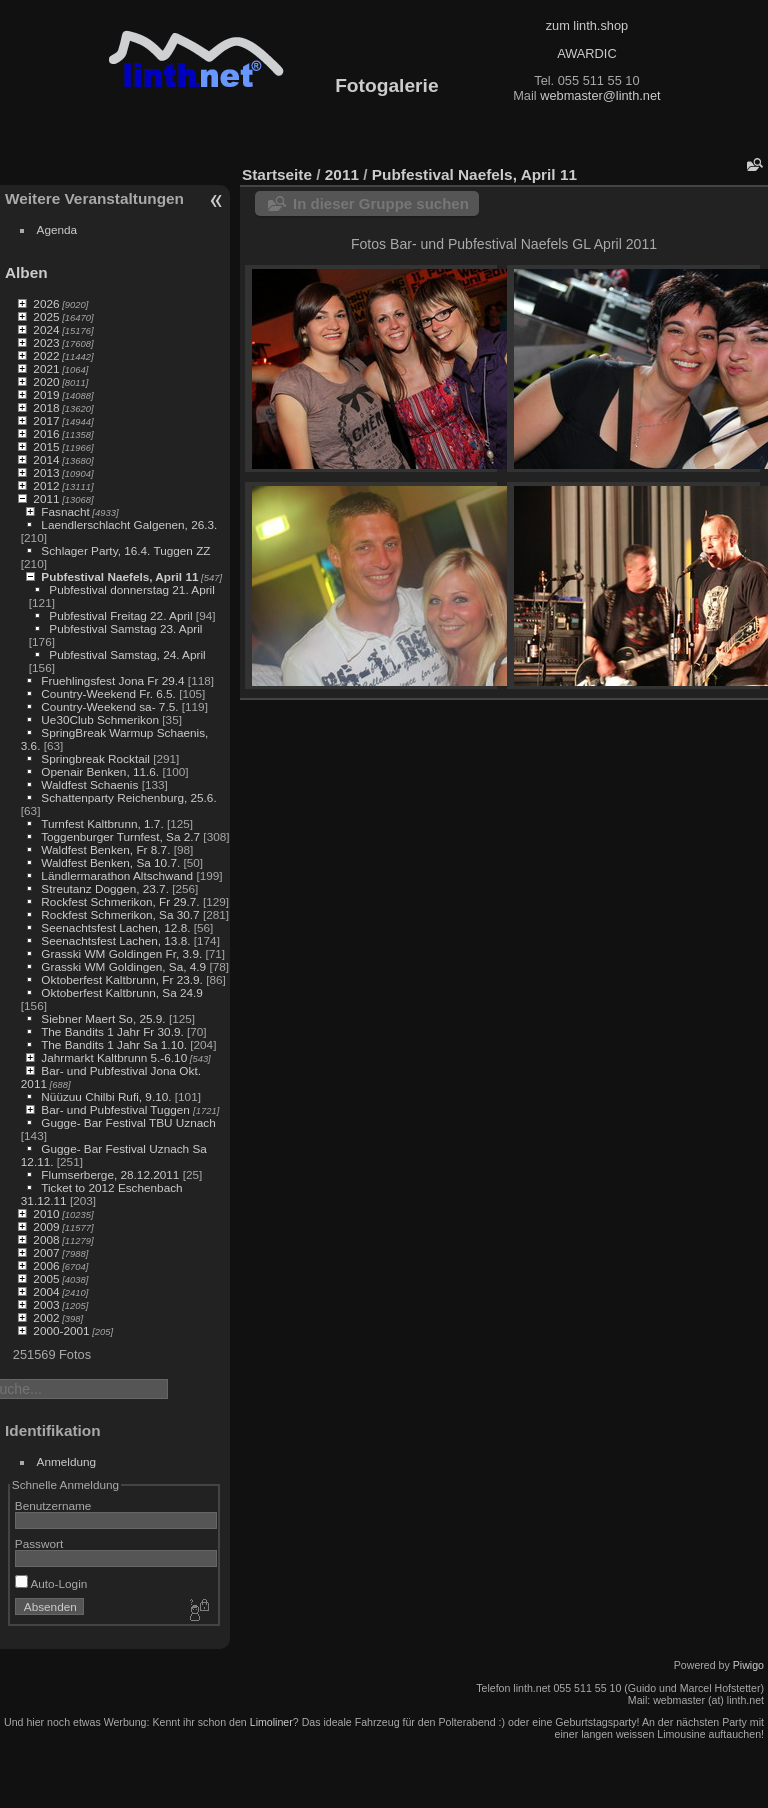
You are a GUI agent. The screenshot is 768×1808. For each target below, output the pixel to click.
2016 (46, 433)
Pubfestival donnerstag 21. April (131, 589)
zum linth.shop (587, 25)
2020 (46, 381)
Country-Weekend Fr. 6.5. (108, 693)
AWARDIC (586, 53)
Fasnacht (65, 511)
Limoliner (271, 1722)
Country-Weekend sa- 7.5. (109, 706)
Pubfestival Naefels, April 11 (119, 576)
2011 (46, 498)
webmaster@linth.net (600, 95)
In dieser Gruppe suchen (381, 203)
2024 (46, 329)
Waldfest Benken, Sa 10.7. (110, 862)
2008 (46, 1239)
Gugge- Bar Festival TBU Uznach (128, 1122)
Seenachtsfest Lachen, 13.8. (115, 940)
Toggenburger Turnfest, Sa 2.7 (120, 836)
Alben (26, 272)
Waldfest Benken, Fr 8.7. (105, 849)
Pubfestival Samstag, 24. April (127, 654)
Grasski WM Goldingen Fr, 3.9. (121, 953)
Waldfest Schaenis (89, 784)
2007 (46, 1252)
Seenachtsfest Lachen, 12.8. (115, 927)
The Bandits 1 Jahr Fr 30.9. (112, 1031)
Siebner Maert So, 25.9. (103, 1018)
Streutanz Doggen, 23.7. (105, 888)
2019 (46, 394)
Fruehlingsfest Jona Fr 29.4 (112, 680)
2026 (46, 303)
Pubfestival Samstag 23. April (125, 628)
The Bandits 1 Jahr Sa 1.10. (114, 1044)
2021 (46, 368)
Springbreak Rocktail (95, 758)
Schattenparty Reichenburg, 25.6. (128, 797)
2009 (46, 1226)
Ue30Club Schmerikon (100, 719)
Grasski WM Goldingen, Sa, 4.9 (123, 966)
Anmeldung (67, 1461)
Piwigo (748, 1665)
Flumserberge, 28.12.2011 (110, 1174)
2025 (46, 316)
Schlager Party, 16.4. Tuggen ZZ (125, 550)
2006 (46, 1265)
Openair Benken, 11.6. (100, 771)
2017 (46, 420)
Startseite (277, 174)
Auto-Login (51, 1583)
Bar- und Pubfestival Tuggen (117, 1109)
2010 (46, 1213)
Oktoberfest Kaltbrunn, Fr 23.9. (122, 979)
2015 (46, 446)
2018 (46, 407)
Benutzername (53, 1505)
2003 (46, 1304)
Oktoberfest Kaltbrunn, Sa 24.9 (122, 992)
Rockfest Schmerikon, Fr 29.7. (120, 901)
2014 (46, 459)
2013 (46, 472)
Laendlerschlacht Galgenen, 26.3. (129, 524)
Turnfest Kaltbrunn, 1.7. (102, 823)
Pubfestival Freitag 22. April (120, 615)
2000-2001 (61, 1330)
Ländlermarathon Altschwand (117, 875)
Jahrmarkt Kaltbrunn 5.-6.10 (114, 1057)
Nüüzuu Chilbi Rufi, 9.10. (106, 1096)
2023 (46, 342)
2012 (46, 485)
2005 (46, 1278)
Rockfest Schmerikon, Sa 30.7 (120, 914)
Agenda (57, 229)
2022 (46, 355)
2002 (46, 1317)
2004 (46, 1291)
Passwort (39, 1543)
